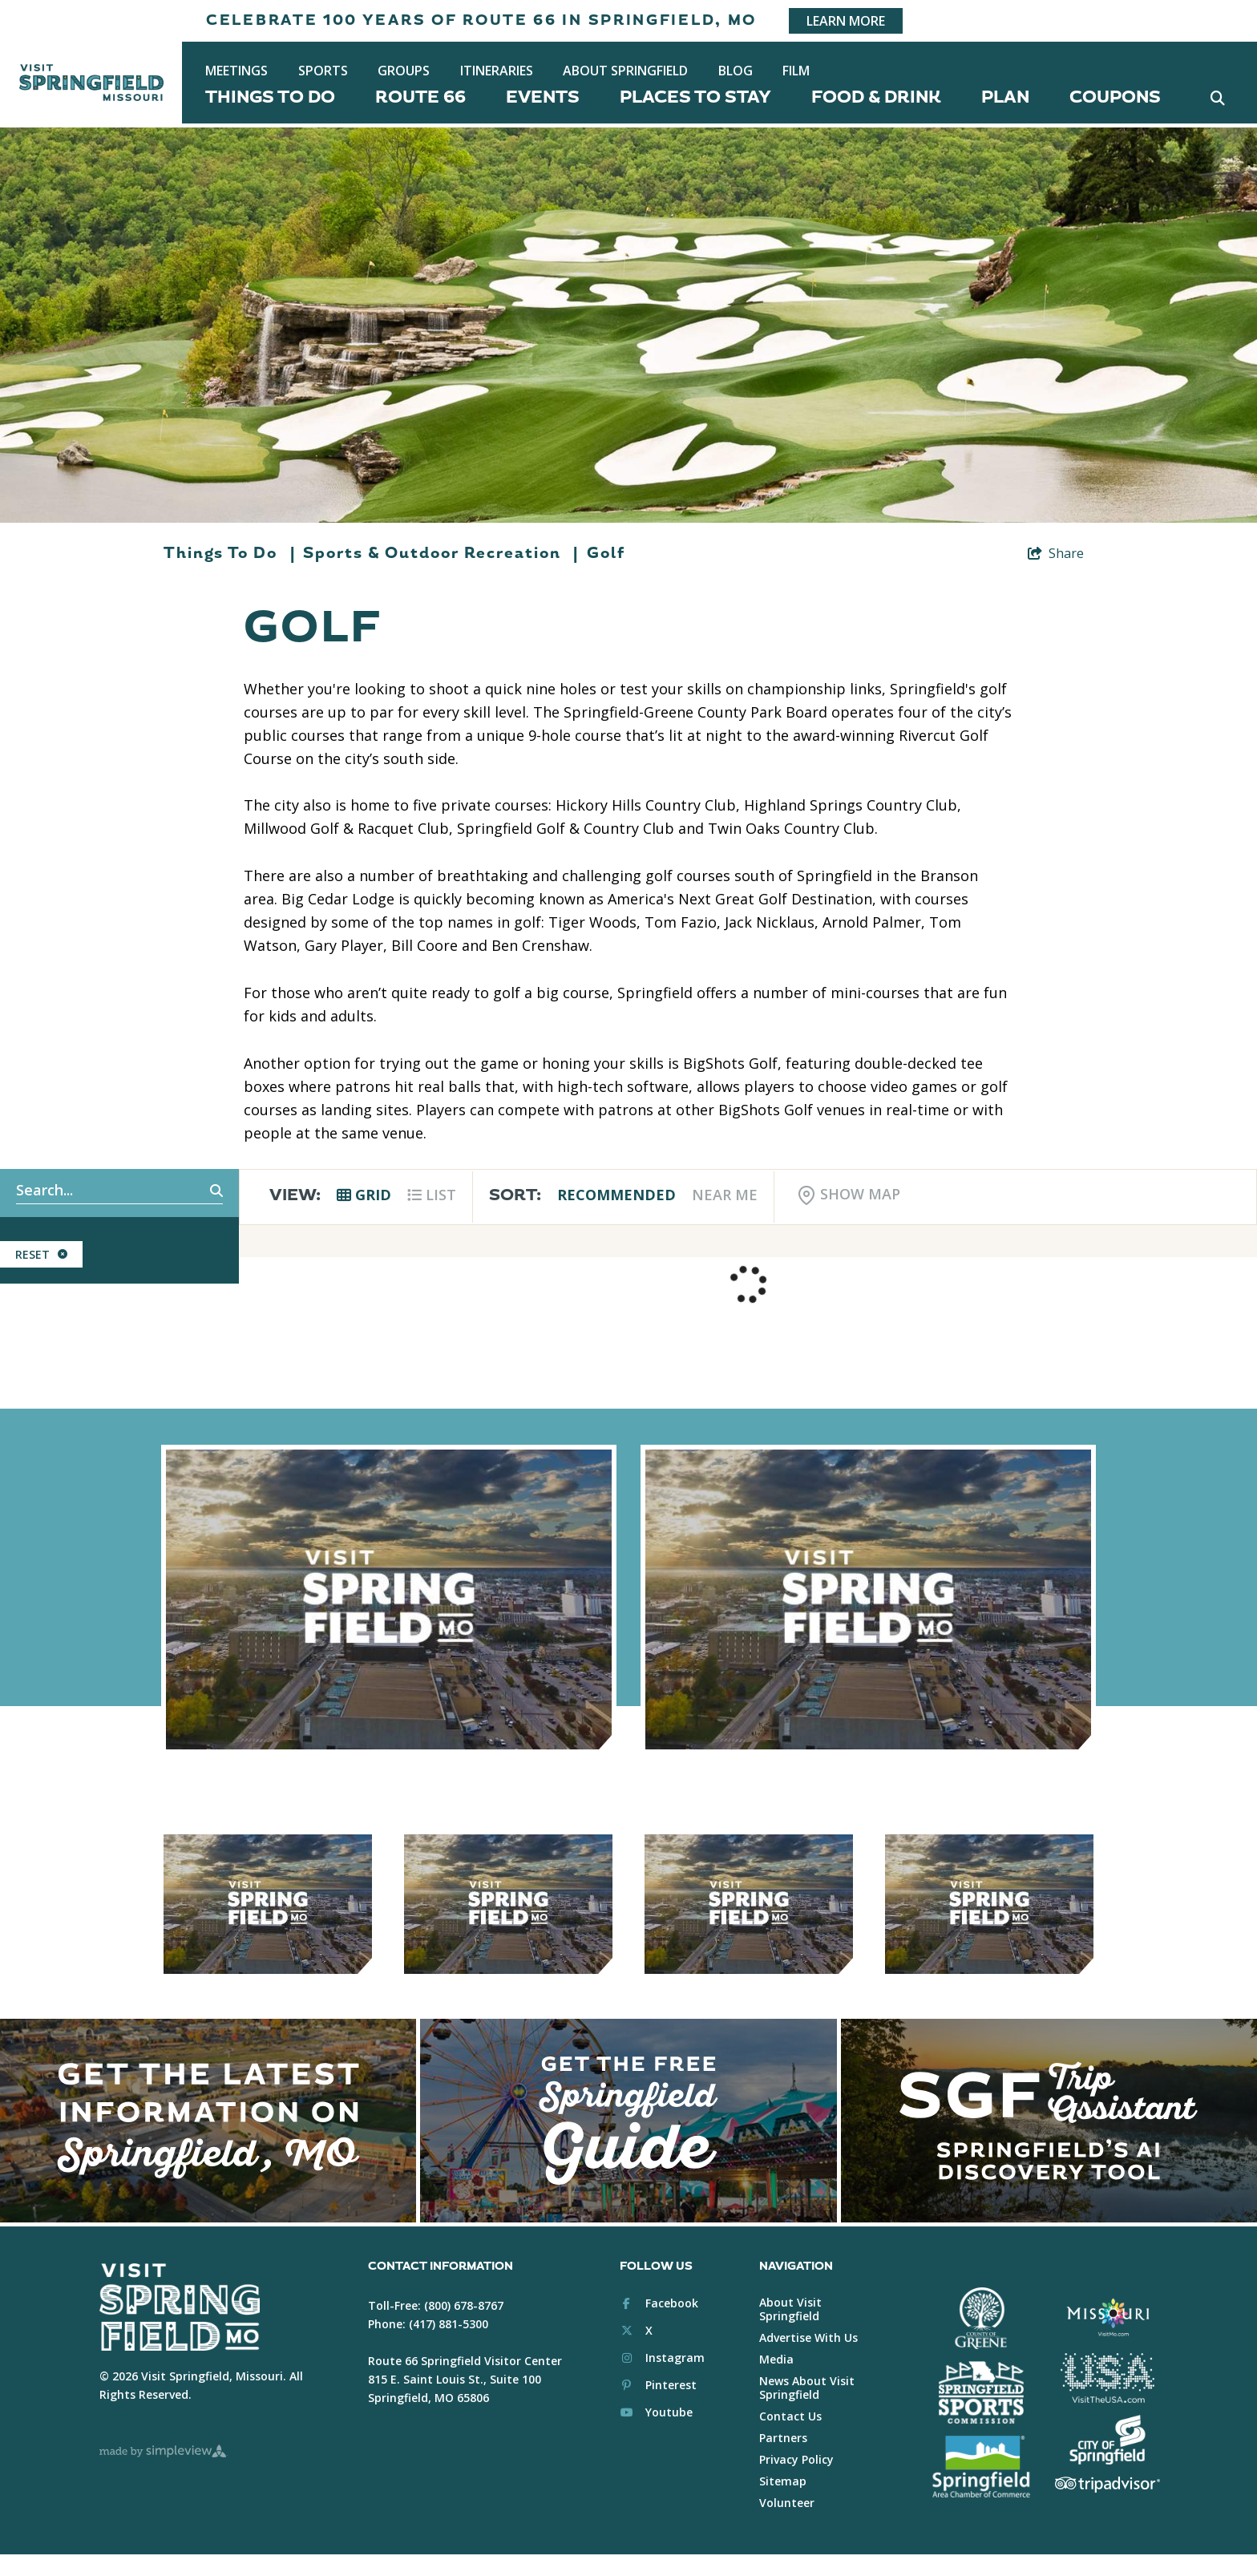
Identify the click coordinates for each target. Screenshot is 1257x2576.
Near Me (725, 1194)
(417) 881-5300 (448, 2323)
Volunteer (786, 2502)
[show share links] (1055, 553)
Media (776, 2359)
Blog (735, 70)
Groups (404, 70)
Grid (364, 1194)
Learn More (845, 21)
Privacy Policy (796, 2459)
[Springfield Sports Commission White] (981, 2392)
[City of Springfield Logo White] (1107, 2440)
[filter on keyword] (199, 1191)
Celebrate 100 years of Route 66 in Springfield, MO (481, 20)
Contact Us (790, 2416)
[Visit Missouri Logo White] (1107, 2317)
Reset (41, 1254)
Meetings (236, 70)
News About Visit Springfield (807, 2387)
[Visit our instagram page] (662, 2357)
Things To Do (270, 97)
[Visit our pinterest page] (658, 2384)
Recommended (616, 1194)
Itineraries (496, 70)
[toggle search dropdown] (1217, 97)
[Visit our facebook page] (659, 2303)
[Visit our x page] (636, 2330)
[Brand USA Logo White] (1107, 2378)
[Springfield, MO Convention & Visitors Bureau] (91, 82)
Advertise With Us (808, 2337)
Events (543, 97)
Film (796, 70)
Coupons (1115, 97)
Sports (323, 70)
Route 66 (420, 97)
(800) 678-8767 (463, 2305)
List (431, 1194)
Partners (783, 2437)
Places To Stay (695, 97)
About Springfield (625, 70)
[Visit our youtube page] (656, 2412)
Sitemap (782, 2481)
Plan (1005, 97)
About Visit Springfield (790, 2309)
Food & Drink (876, 97)
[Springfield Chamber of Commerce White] (981, 2467)
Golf (606, 553)
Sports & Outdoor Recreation (441, 553)
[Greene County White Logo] (981, 2318)
